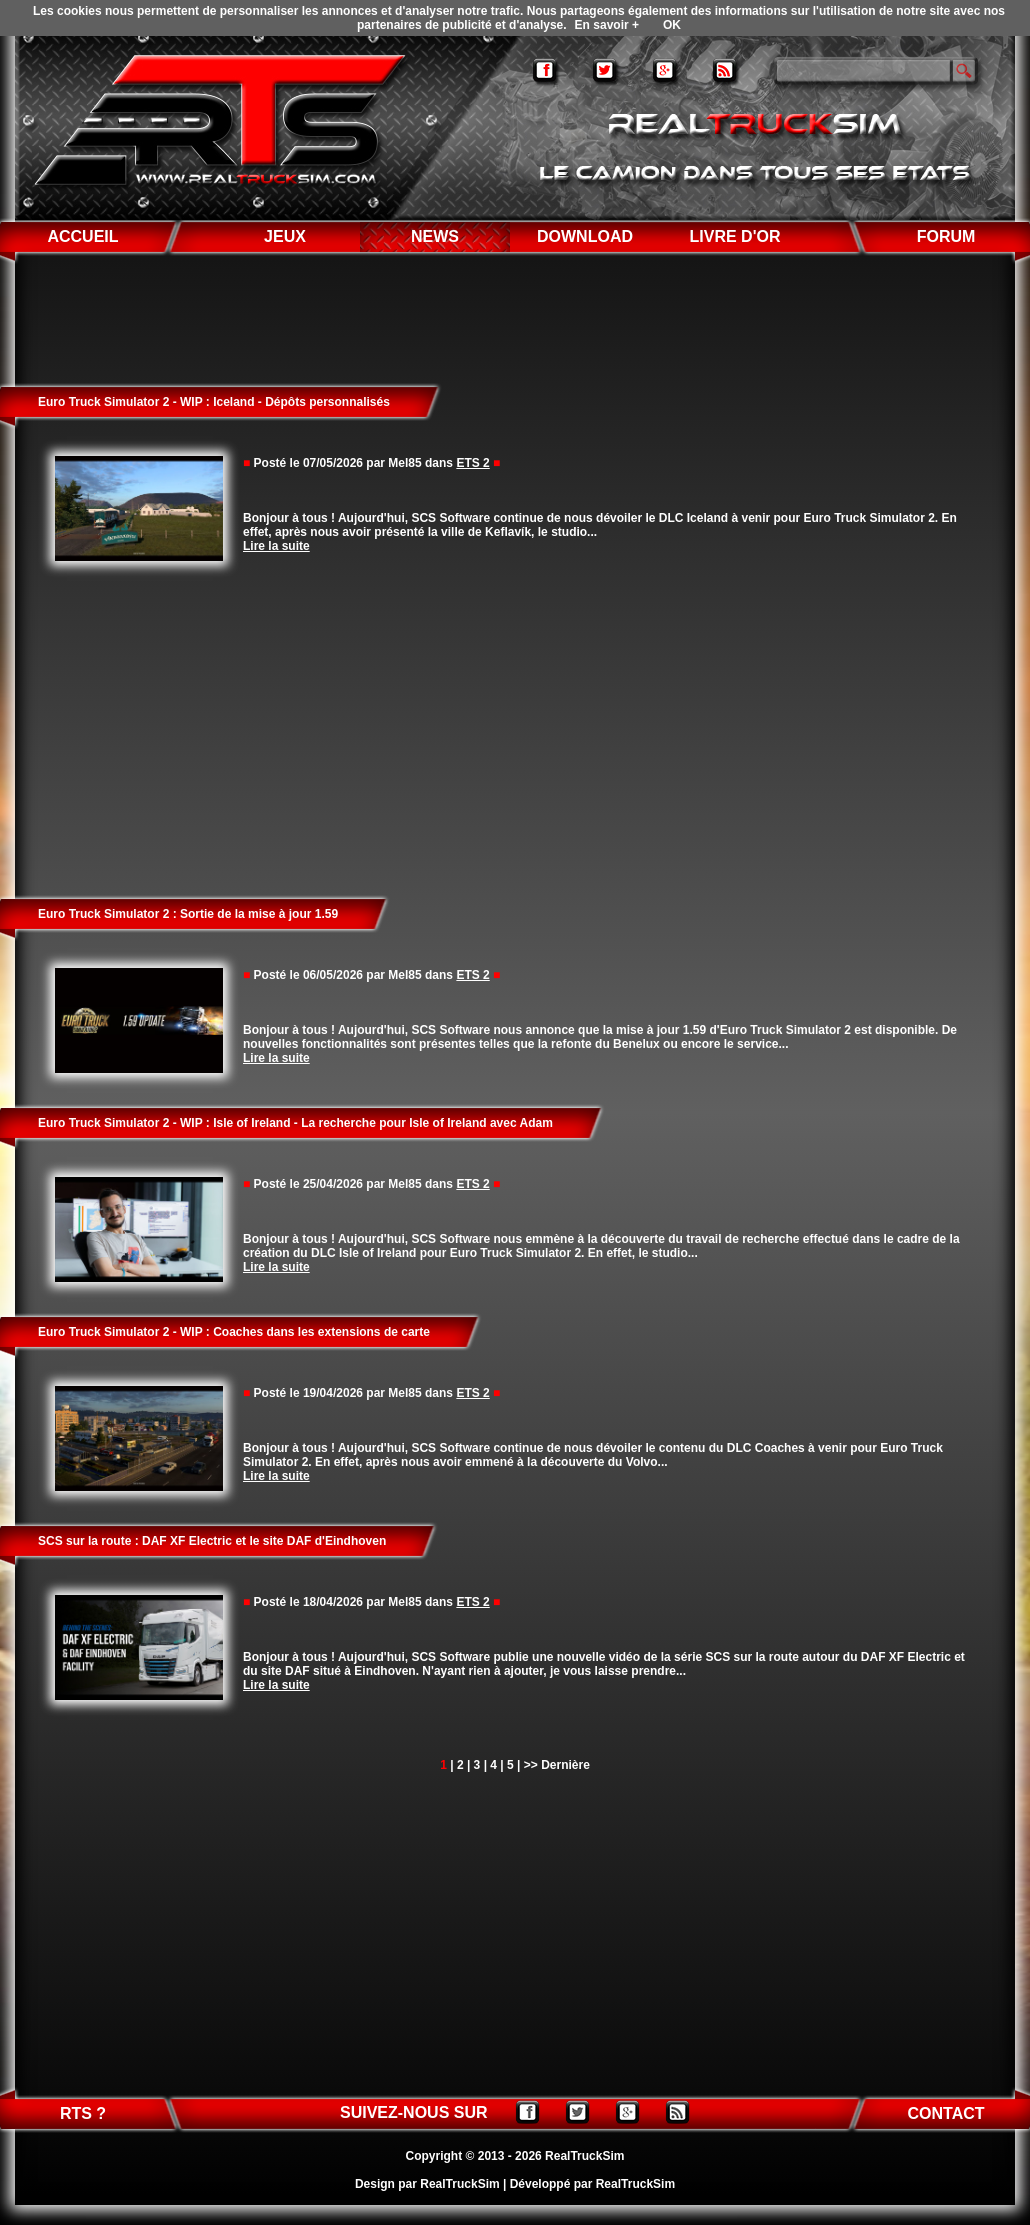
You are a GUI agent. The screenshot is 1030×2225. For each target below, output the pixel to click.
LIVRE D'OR (735, 236)
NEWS (435, 236)
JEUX (285, 236)
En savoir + (607, 25)
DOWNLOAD (585, 236)
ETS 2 (472, 463)
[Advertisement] (515, 731)
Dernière (565, 1765)
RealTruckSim (584, 2156)
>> (531, 1765)
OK (672, 25)
